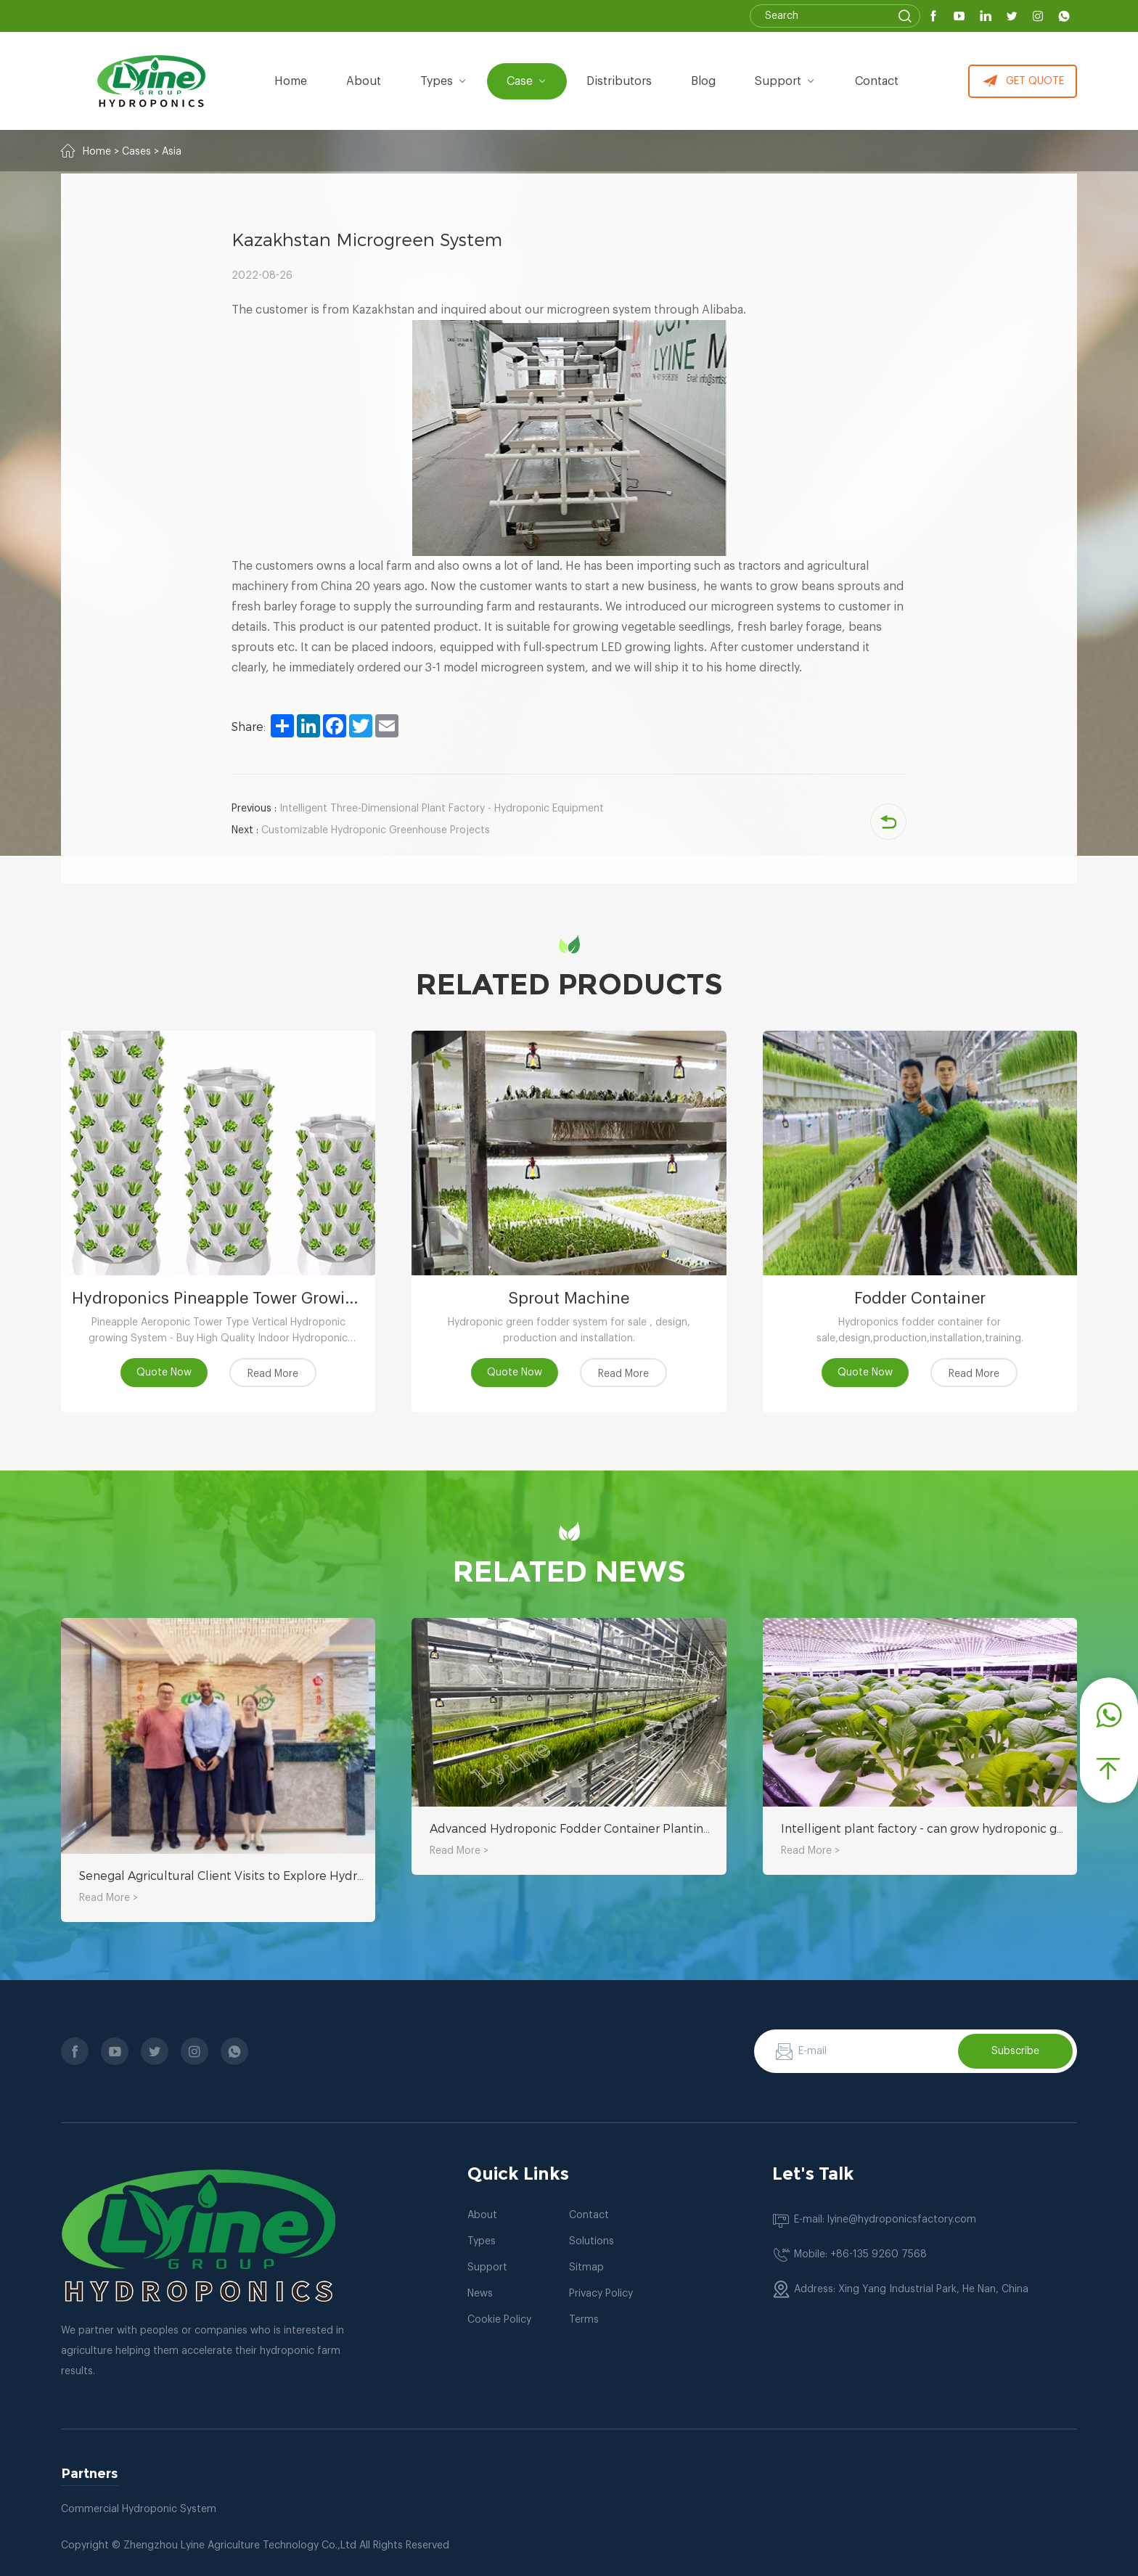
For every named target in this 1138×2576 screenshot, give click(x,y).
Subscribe (1015, 2051)
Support (785, 81)
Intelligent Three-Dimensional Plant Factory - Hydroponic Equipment (418, 809)
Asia (171, 152)
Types (481, 2241)
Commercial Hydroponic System (138, 2509)
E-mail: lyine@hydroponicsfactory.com (885, 2220)
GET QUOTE (1023, 81)
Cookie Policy (499, 2320)
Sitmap (586, 2267)
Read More (272, 1374)
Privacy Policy (601, 2294)
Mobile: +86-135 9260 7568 (860, 2254)
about (363, 81)
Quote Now (164, 1372)
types (443, 81)
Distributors (619, 81)
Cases (136, 152)
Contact (876, 81)
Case (527, 81)
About (482, 2215)
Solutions (591, 2241)
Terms (584, 2320)
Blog (703, 81)
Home (290, 81)
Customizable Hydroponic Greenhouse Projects (361, 830)
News (480, 2294)
